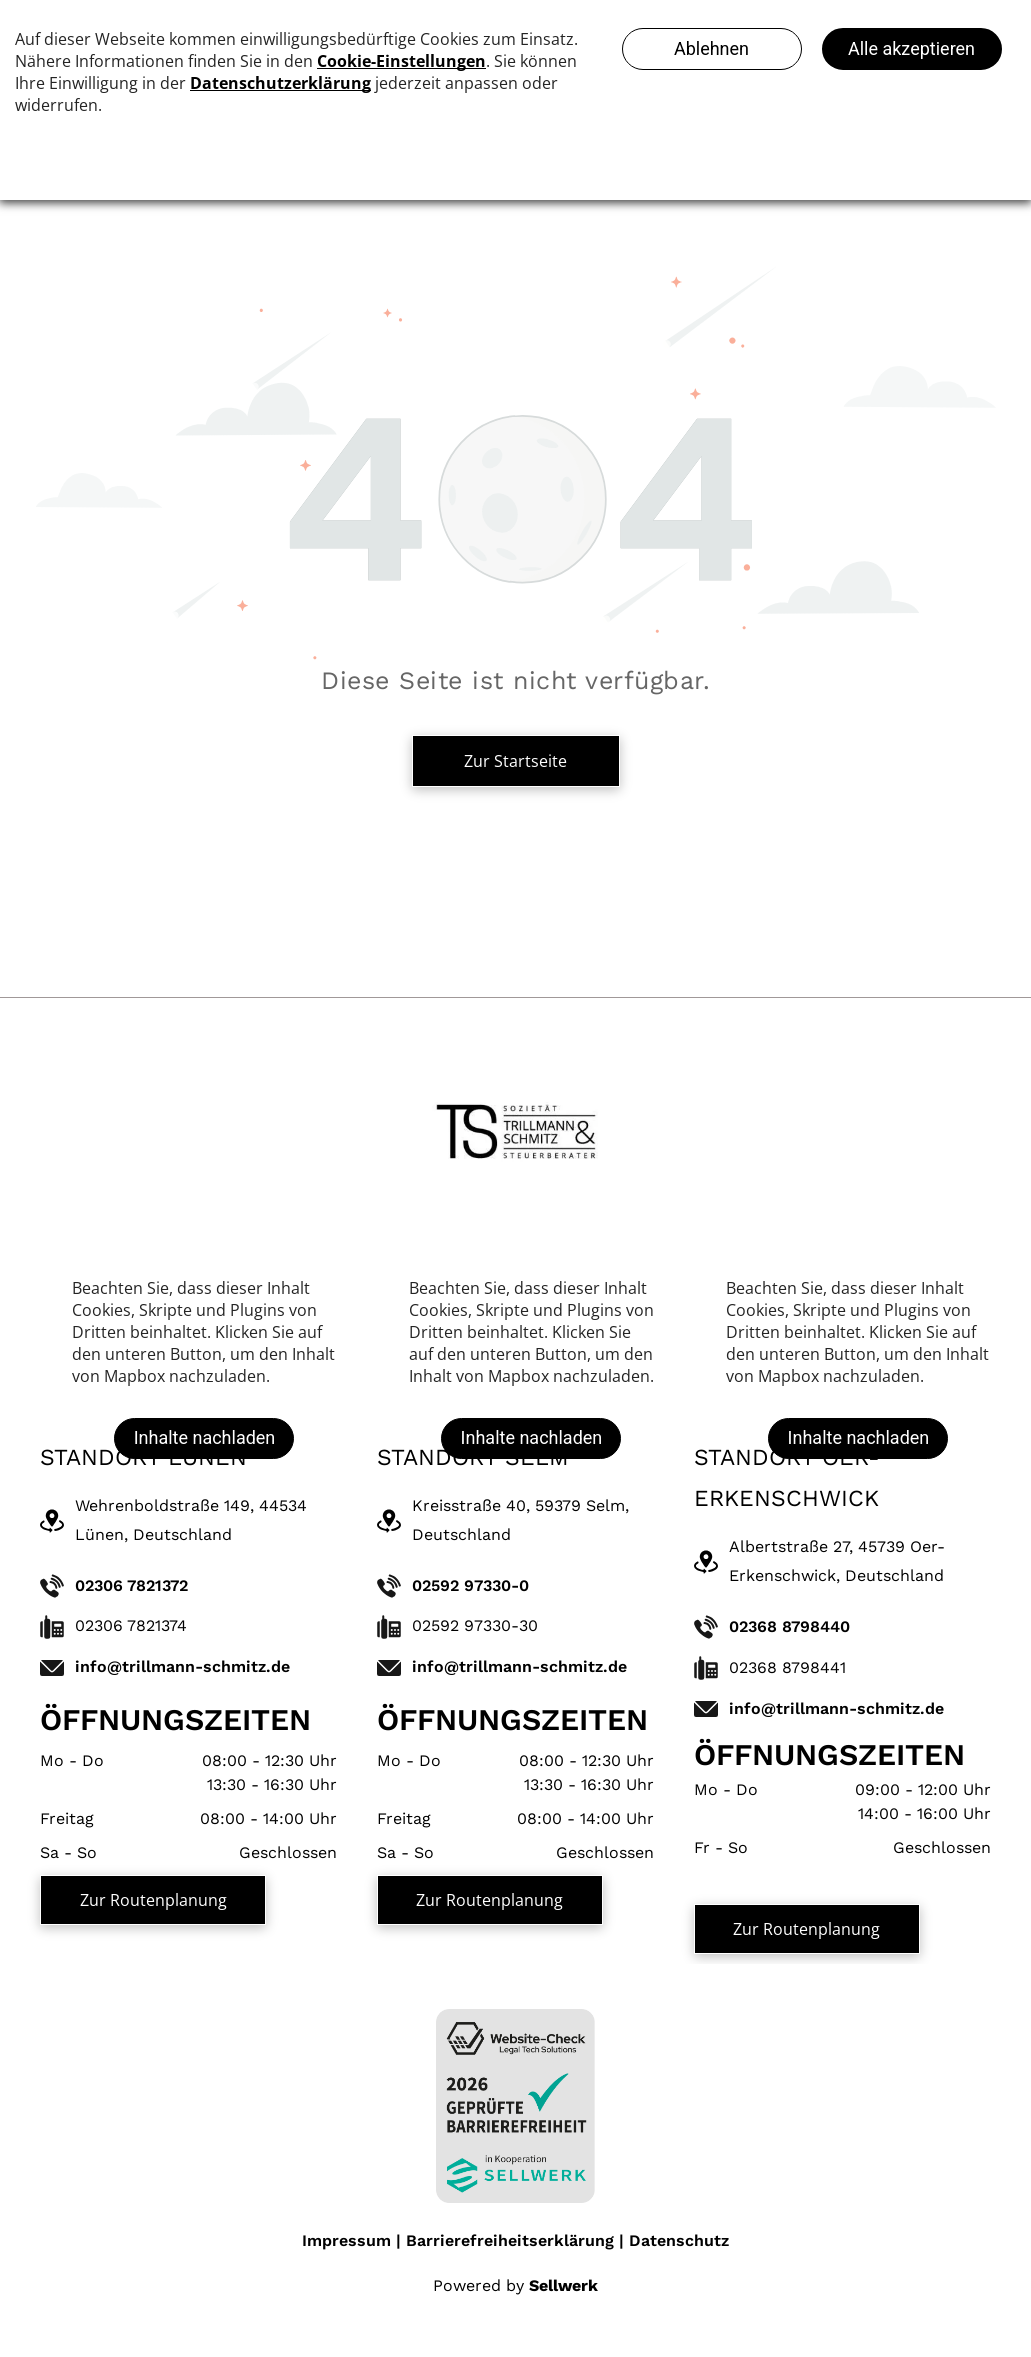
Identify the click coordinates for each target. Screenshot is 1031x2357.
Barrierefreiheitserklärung (510, 2240)
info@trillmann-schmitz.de (182, 1666)
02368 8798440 (789, 1626)
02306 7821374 (131, 1625)
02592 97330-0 (470, 1585)
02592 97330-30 (475, 1625)
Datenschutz (679, 2240)
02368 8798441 (787, 1667)
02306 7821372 (131, 1585)
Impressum (346, 2240)
